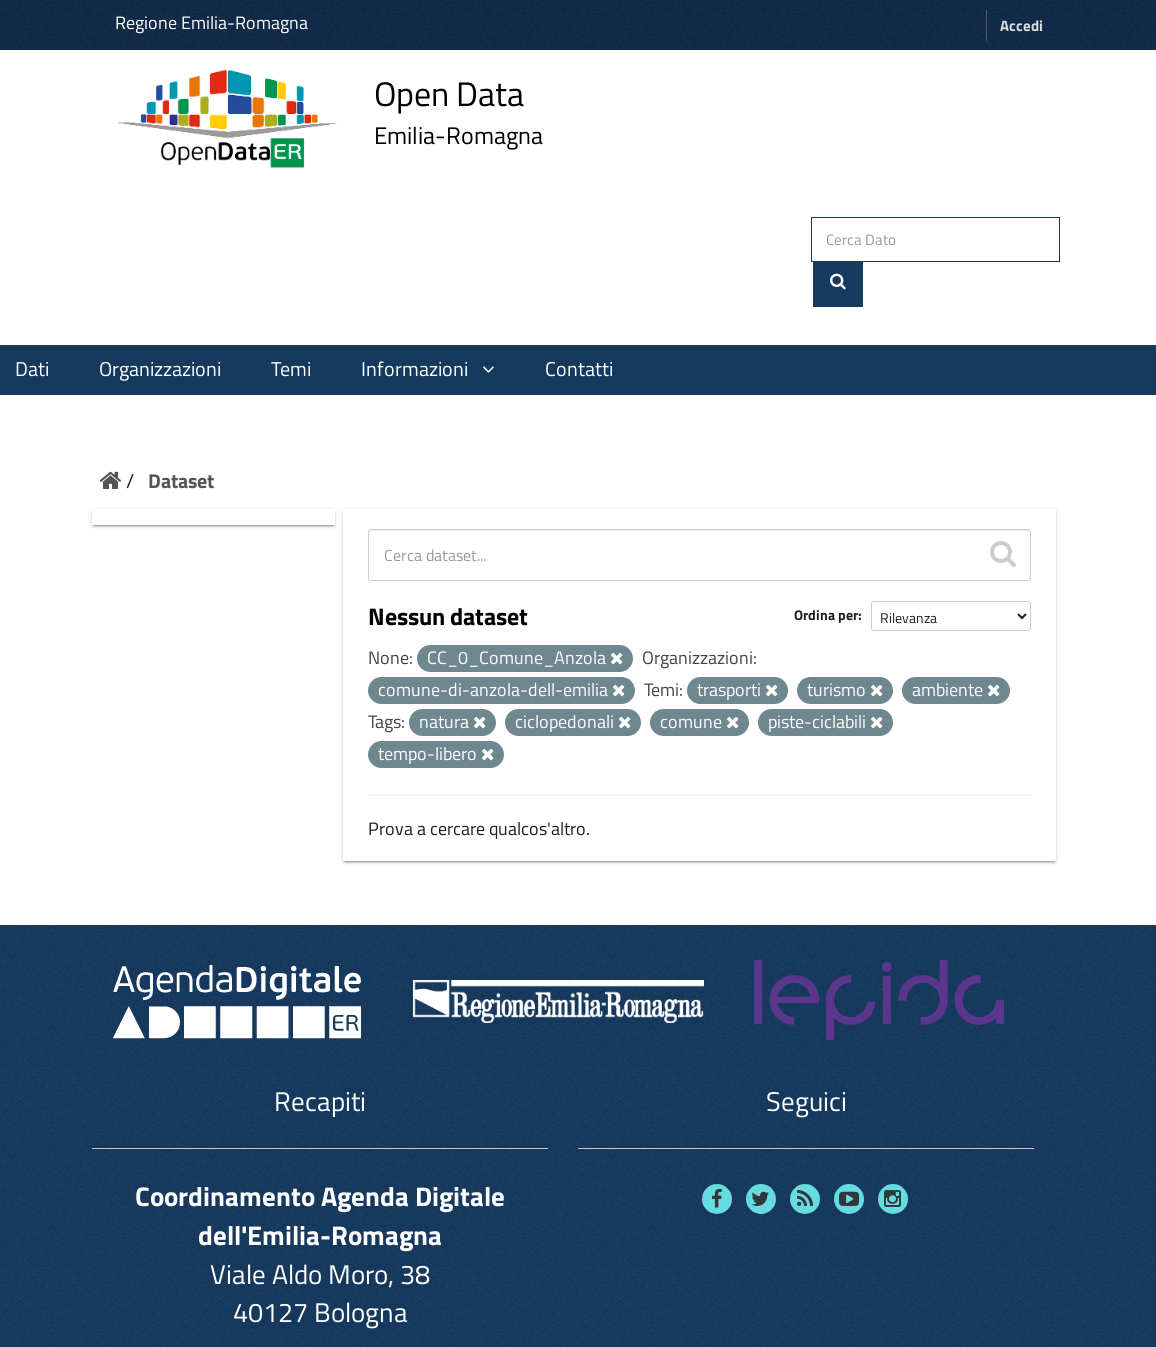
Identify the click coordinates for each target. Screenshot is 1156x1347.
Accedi (1021, 25)
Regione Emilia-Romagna (211, 22)
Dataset (181, 434)
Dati (32, 323)
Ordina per (826, 569)
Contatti (579, 323)
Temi (291, 323)
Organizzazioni (160, 323)
